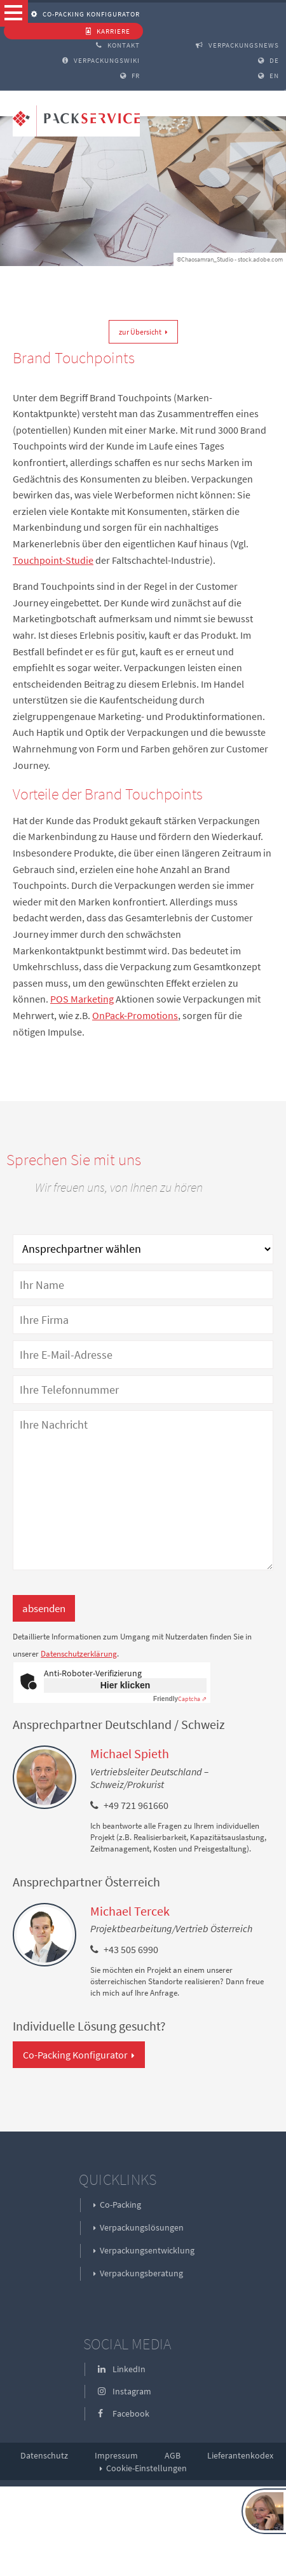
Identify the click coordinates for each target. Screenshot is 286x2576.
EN (268, 75)
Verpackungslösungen (142, 2227)
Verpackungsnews (237, 45)
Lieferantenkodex (240, 2455)
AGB (172, 2455)
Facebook (123, 2413)
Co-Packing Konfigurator (85, 14)
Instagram (124, 2391)
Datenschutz (44, 2455)
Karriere (108, 31)
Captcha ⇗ (180, 1699)
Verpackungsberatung (141, 2273)
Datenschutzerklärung (79, 1653)
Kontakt (118, 45)
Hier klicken (125, 1685)
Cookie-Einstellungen (146, 2468)
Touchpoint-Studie (53, 560)
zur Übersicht (140, 332)
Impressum (116, 2455)
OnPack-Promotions (135, 1015)
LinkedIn (122, 2369)
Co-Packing (120, 2204)
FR (130, 75)
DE (268, 60)
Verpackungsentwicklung (147, 2250)
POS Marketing (82, 998)
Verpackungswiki (101, 60)
